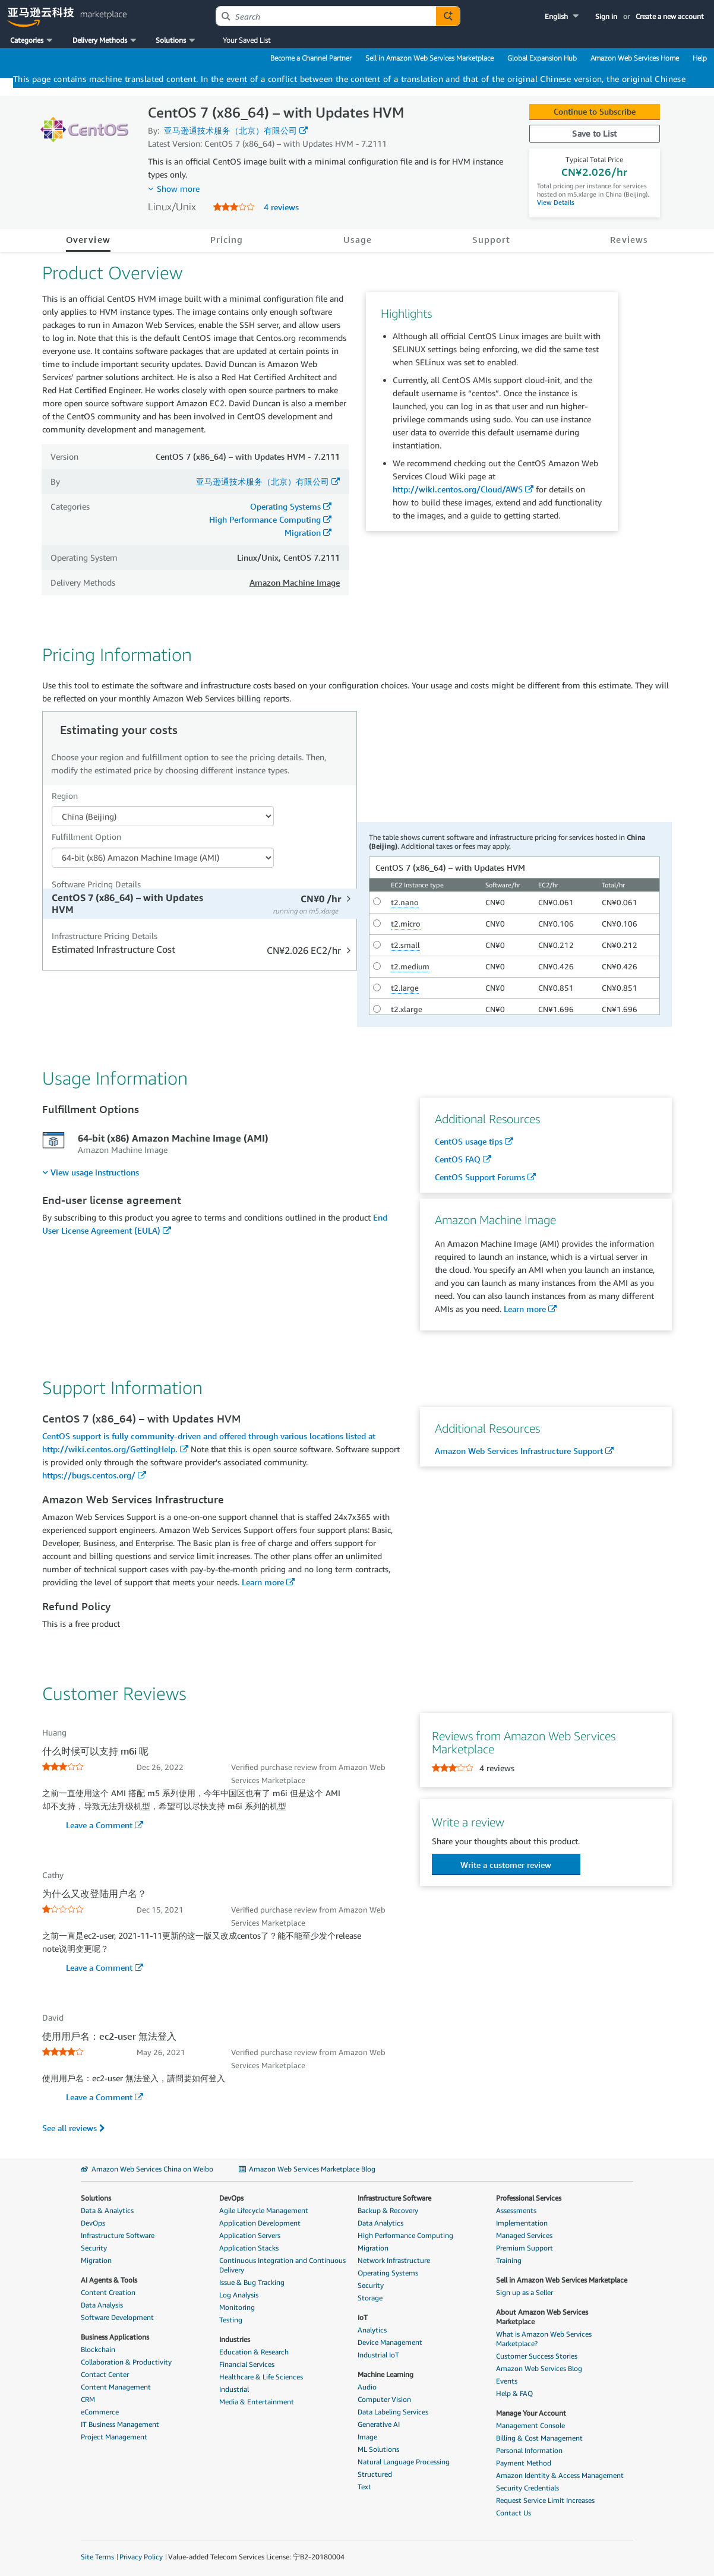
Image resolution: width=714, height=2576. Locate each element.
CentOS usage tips (469, 1141)
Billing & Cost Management (539, 2437)
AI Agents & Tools (109, 2279)
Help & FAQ (514, 2393)
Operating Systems (285, 506)
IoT (363, 2317)
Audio (367, 2386)
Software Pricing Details (96, 884)
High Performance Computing (265, 519)
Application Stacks (249, 2247)
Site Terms (97, 2556)
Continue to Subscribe (595, 111)
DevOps (93, 2222)
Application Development (260, 2222)
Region (65, 795)
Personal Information (529, 2450)
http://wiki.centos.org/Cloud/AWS (458, 489)
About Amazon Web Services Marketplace (542, 2317)
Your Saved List (246, 40)
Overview (88, 239)
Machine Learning (385, 2374)
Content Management (116, 2386)
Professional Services (528, 2197)
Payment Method (523, 2462)
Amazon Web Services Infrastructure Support (519, 1451)
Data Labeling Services (393, 2411)
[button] (563, 16)
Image (367, 2436)
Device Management (390, 2342)
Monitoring (237, 2307)
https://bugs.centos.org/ (88, 1475)
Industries (234, 2339)
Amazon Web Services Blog (539, 2368)
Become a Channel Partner (311, 57)
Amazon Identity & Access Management (560, 2475)
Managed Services (524, 2235)
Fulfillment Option (86, 836)
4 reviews (281, 207)
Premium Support (524, 2247)
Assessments (516, 2210)
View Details (555, 202)
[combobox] (326, 16)
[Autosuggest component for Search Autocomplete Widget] (448, 16)
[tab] (201, 904)
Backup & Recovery (388, 2210)
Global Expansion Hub (542, 57)
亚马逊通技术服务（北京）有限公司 (230, 130)
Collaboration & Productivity (126, 2361)
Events (506, 2380)
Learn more (525, 1309)
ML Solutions (378, 2449)
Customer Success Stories (536, 2355)
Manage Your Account (531, 2413)
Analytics (372, 2329)
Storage (370, 2297)
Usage (357, 239)
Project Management (114, 2436)
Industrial (234, 2389)
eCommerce (100, 2411)
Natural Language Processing (404, 2461)
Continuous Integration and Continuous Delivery (282, 2265)
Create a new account (670, 16)
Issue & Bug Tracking (252, 2282)
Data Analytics (380, 2222)
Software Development (117, 2317)
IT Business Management (120, 2424)
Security (94, 2247)
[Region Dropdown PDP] (163, 816)
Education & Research (254, 2351)
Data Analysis (102, 2304)
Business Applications (115, 2336)
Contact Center (105, 2374)
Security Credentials (527, 2487)
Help (700, 57)
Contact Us (513, 2512)
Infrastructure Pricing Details (104, 935)
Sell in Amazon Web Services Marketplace (429, 57)
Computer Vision (384, 2399)
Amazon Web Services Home (634, 57)
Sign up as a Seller (524, 2292)
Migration (303, 532)
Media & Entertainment (256, 2401)
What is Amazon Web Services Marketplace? (544, 2339)
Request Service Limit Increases (545, 2500)
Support (491, 239)
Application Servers (249, 2235)
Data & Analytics (107, 2210)
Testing (230, 2319)
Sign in (606, 16)
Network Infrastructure (394, 2260)
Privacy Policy (141, 2556)
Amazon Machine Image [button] (294, 582)
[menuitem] (90, 1172)
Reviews (629, 239)
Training (509, 2260)
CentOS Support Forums (480, 1177)
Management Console (530, 2425)
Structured (375, 2474)
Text (364, 2486)
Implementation (522, 2222)
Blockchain (98, 2349)
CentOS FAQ (458, 1159)
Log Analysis (238, 2294)
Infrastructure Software (117, 2235)
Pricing (227, 239)
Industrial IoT (378, 2354)
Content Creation (108, 2292)
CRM (88, 2399)
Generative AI (379, 2424)
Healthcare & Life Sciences (261, 2376)
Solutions (96, 2197)
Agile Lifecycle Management (263, 2210)
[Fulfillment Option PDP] (163, 858)
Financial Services (246, 2364)
